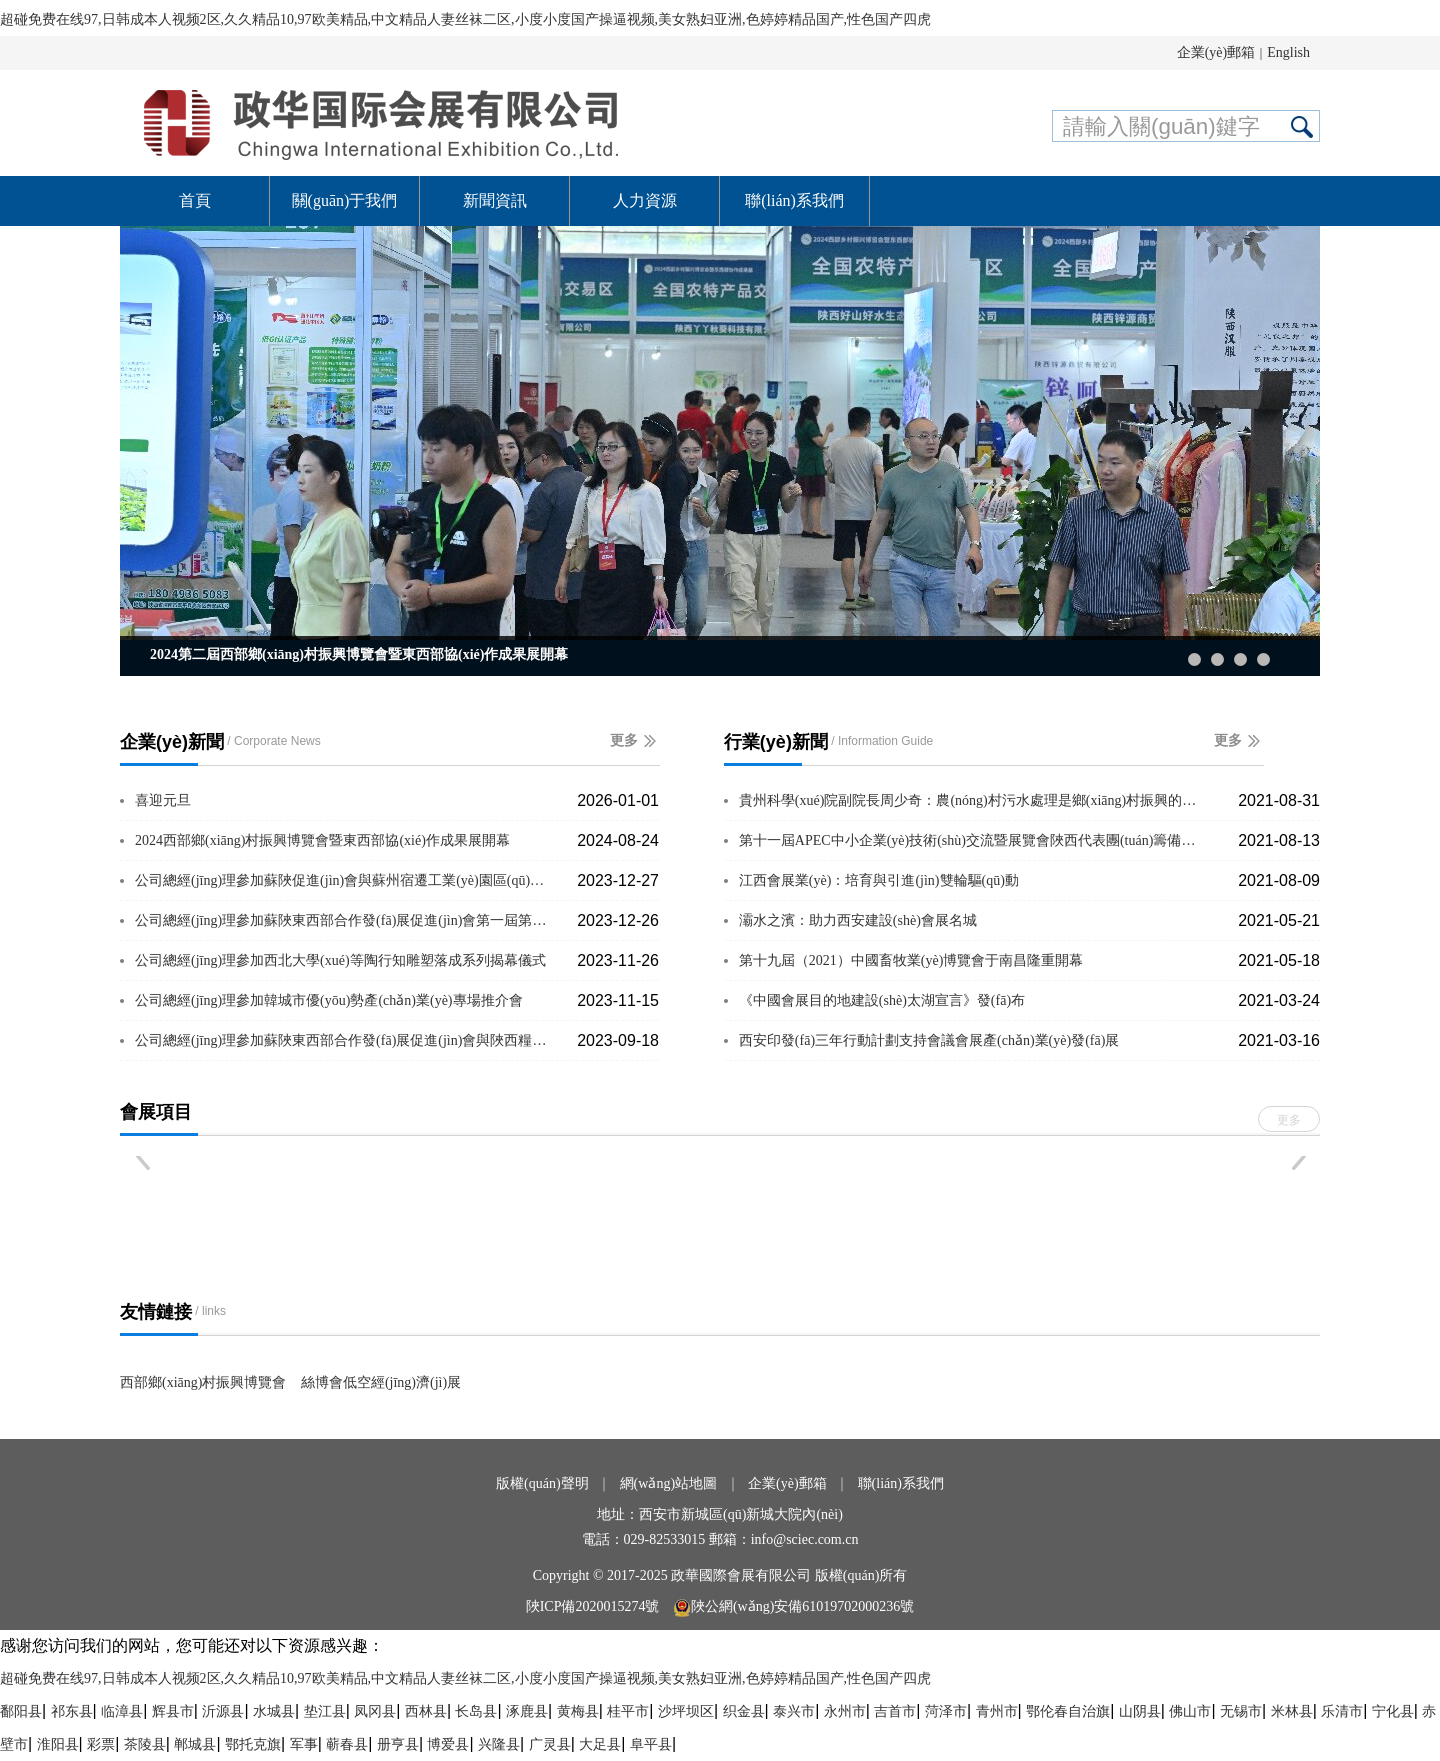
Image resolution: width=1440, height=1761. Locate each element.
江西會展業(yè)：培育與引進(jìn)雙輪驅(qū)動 (879, 880)
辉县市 (173, 1711)
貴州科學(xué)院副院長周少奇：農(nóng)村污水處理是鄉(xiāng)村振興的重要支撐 (971, 800)
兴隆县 (499, 1744)
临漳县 (122, 1711)
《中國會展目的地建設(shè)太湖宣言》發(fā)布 (882, 1000)
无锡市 (1241, 1711)
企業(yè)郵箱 (1216, 52)
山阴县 (1140, 1711)
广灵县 (550, 1744)
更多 (624, 740)
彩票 (101, 1744)
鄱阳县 (21, 1711)
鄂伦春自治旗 (1068, 1711)
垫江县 (325, 1711)
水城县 (274, 1711)
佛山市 (1190, 1711)
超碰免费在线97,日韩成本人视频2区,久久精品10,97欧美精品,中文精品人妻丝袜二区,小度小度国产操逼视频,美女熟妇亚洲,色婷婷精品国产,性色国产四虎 (465, 19)
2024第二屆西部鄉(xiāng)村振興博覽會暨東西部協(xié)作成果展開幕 (359, 654)
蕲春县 (347, 1744)
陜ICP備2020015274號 (594, 1606)
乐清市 (1342, 1711)
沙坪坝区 (686, 1711)
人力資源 (645, 200)
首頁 (195, 200)
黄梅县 (578, 1711)
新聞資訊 (495, 200)
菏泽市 (946, 1711)
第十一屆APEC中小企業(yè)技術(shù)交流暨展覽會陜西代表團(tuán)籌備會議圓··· (971, 840)
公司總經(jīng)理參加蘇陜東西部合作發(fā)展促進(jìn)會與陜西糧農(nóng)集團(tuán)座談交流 (344, 1040)
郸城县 (195, 1744)
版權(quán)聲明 (542, 1483)
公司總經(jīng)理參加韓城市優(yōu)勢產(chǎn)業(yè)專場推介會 (329, 1000)
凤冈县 (375, 1711)
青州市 (997, 1711)
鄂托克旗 (253, 1744)
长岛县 (476, 1711)
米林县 (1292, 1711)
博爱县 (448, 1744)
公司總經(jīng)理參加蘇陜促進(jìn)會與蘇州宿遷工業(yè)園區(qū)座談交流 (344, 880)
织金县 (744, 1711)
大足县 (600, 1744)
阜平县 (651, 1744)
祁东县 (72, 1711)
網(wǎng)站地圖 (668, 1483)
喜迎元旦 (163, 800)
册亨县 (398, 1744)
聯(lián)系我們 (794, 200)
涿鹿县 (527, 1711)
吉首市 (895, 1711)
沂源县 (223, 1711)
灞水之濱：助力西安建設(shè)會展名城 (858, 920)
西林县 (426, 1711)
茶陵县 (145, 1744)
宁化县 (1393, 1711)
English (1288, 52)
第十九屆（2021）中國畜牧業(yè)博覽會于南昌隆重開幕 (911, 960)
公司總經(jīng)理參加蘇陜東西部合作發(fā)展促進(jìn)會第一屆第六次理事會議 (344, 920)
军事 (304, 1744)
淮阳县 (58, 1744)
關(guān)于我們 (345, 200)
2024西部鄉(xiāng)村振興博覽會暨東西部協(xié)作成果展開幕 (322, 840)
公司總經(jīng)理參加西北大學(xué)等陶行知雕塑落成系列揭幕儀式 (340, 960)
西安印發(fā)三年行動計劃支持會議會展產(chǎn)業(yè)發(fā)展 (929, 1040)
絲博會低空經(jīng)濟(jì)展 (381, 1382)
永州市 (845, 1711)
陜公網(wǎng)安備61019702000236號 (793, 1606)
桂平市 (628, 1711)
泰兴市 (794, 1711)
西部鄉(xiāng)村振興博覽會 (203, 1382)
